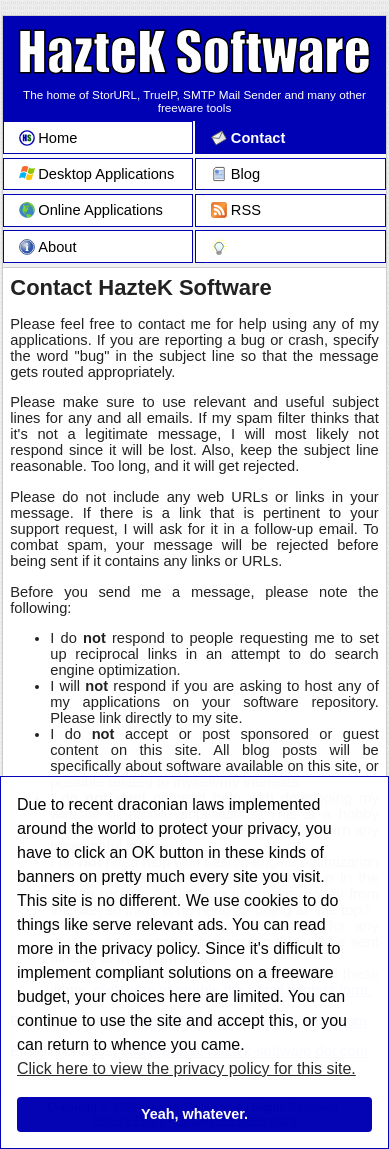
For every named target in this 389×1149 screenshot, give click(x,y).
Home (48, 138)
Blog (235, 174)
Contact (248, 138)
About (48, 247)
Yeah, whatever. (194, 1114)
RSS (236, 210)
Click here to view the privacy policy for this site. (186, 1068)
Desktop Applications (97, 174)
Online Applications (91, 210)
